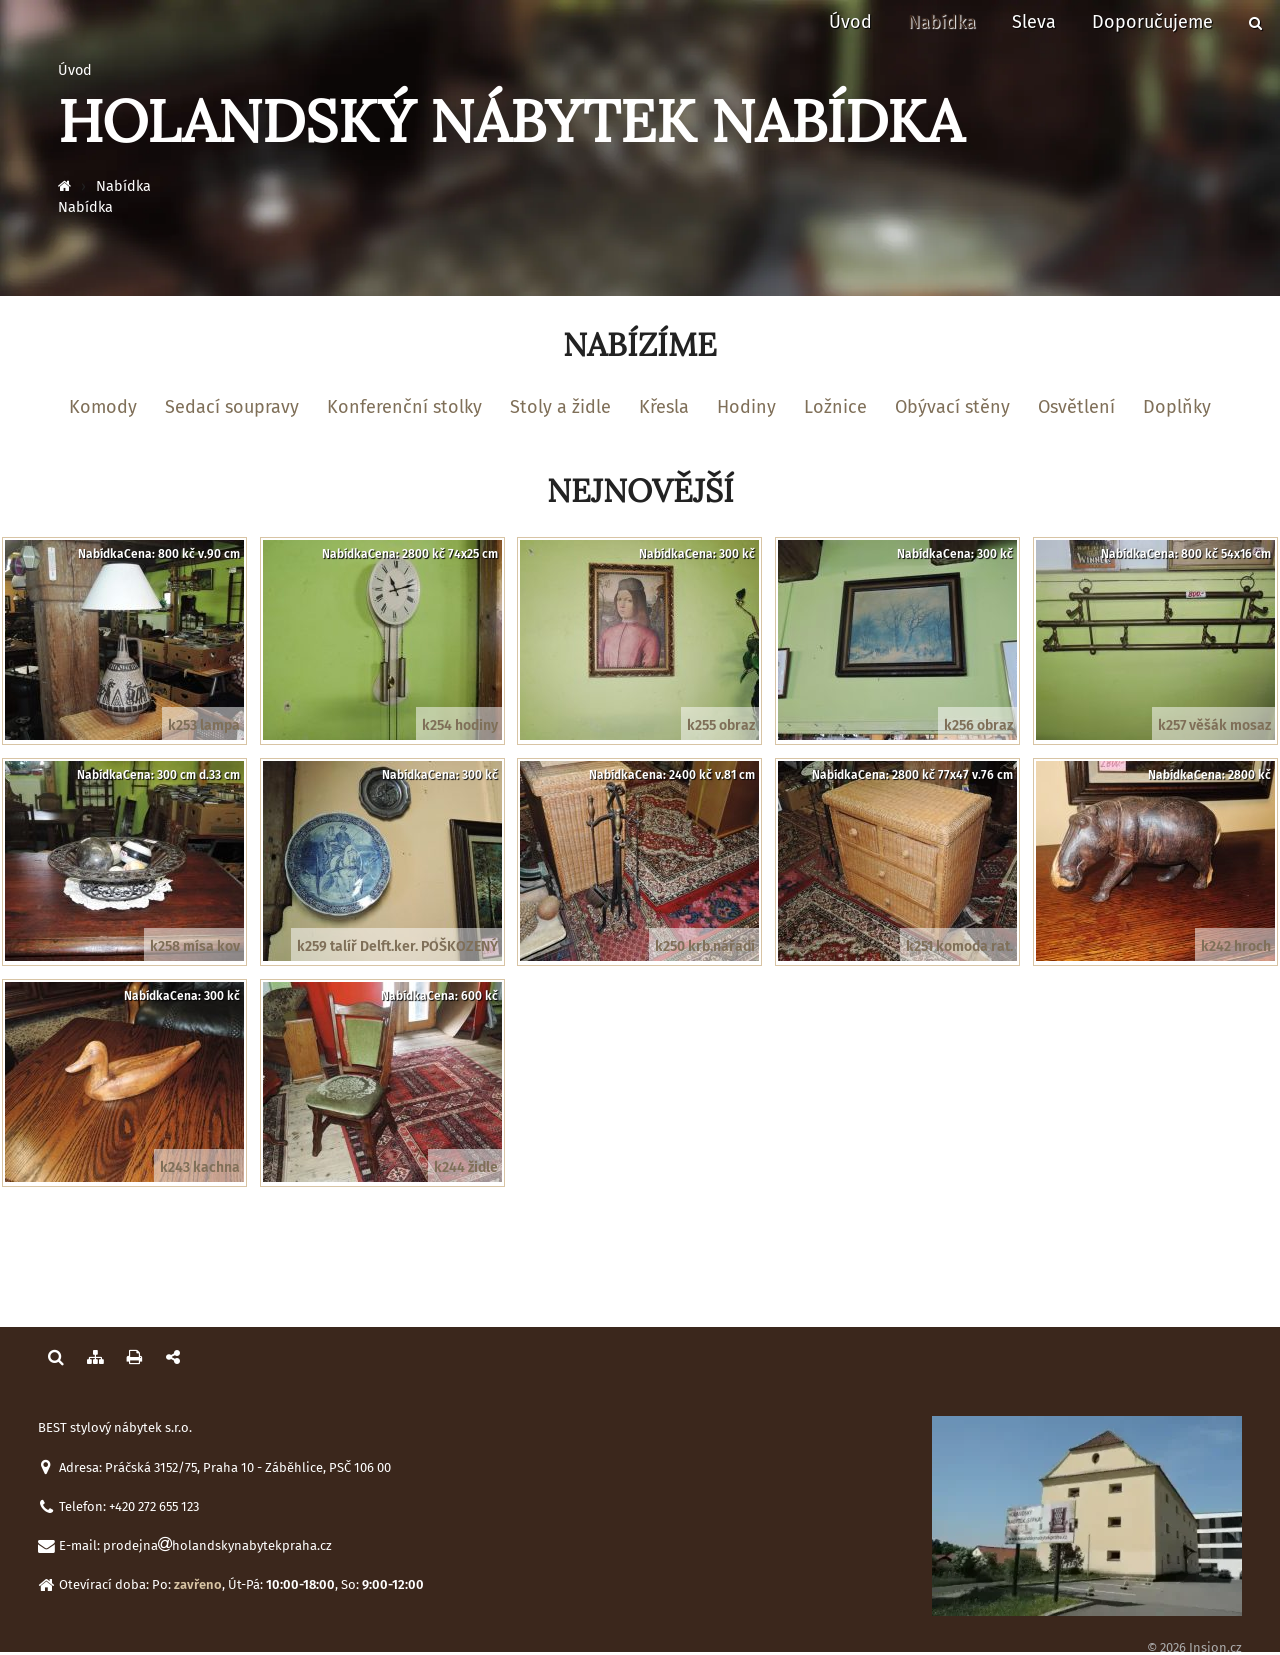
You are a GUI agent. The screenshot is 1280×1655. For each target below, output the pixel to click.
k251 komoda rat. (959, 946)
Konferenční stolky (404, 407)
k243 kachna (200, 1167)
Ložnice (835, 407)
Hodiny (746, 407)
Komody (103, 407)
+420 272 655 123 (154, 1506)
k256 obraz (978, 725)
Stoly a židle (560, 407)
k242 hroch (1236, 946)
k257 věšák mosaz (1214, 725)
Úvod (850, 22)
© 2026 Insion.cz (1194, 1647)
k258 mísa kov (195, 946)
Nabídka (942, 22)
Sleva (1034, 22)
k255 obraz (721, 725)
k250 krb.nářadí (705, 946)
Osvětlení (1076, 407)
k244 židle (466, 1167)
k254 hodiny (460, 725)
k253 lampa (204, 725)
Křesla (664, 407)
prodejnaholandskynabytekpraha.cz (217, 1545)
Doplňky (1177, 407)
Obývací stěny (952, 407)
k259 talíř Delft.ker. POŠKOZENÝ (397, 946)
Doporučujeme (1152, 22)
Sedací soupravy (232, 407)
